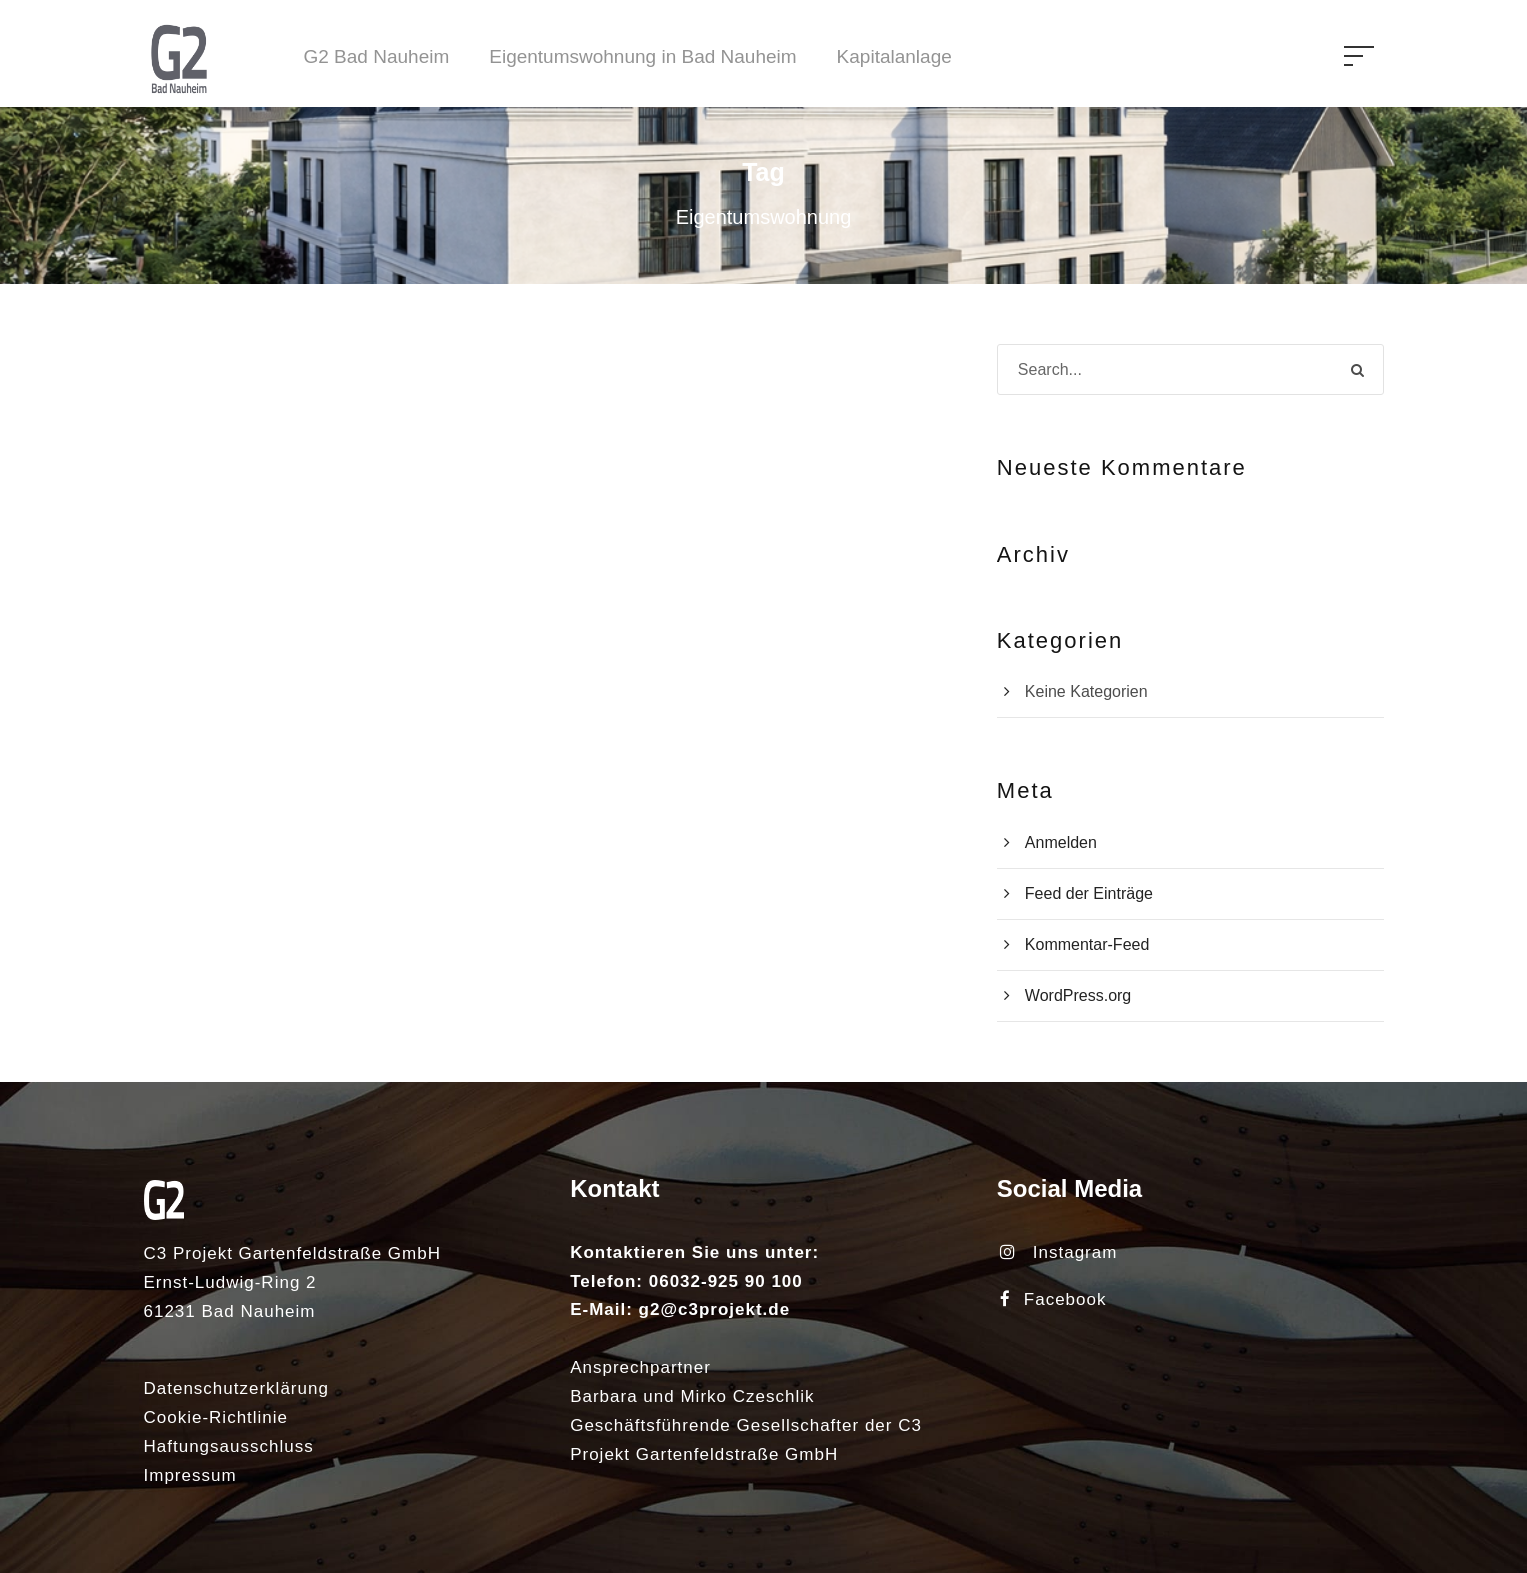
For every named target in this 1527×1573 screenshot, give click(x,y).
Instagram (1059, 1252)
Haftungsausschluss (229, 1446)
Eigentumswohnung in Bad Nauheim (642, 56)
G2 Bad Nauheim (377, 56)
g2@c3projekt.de (715, 1309)
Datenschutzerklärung (236, 1388)
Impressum (190, 1475)
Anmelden (1061, 842)
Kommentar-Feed (1087, 944)
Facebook (1053, 1299)
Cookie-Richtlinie (216, 1417)
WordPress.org (1078, 995)
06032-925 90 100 (726, 1281)
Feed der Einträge (1089, 893)
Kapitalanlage (894, 56)
